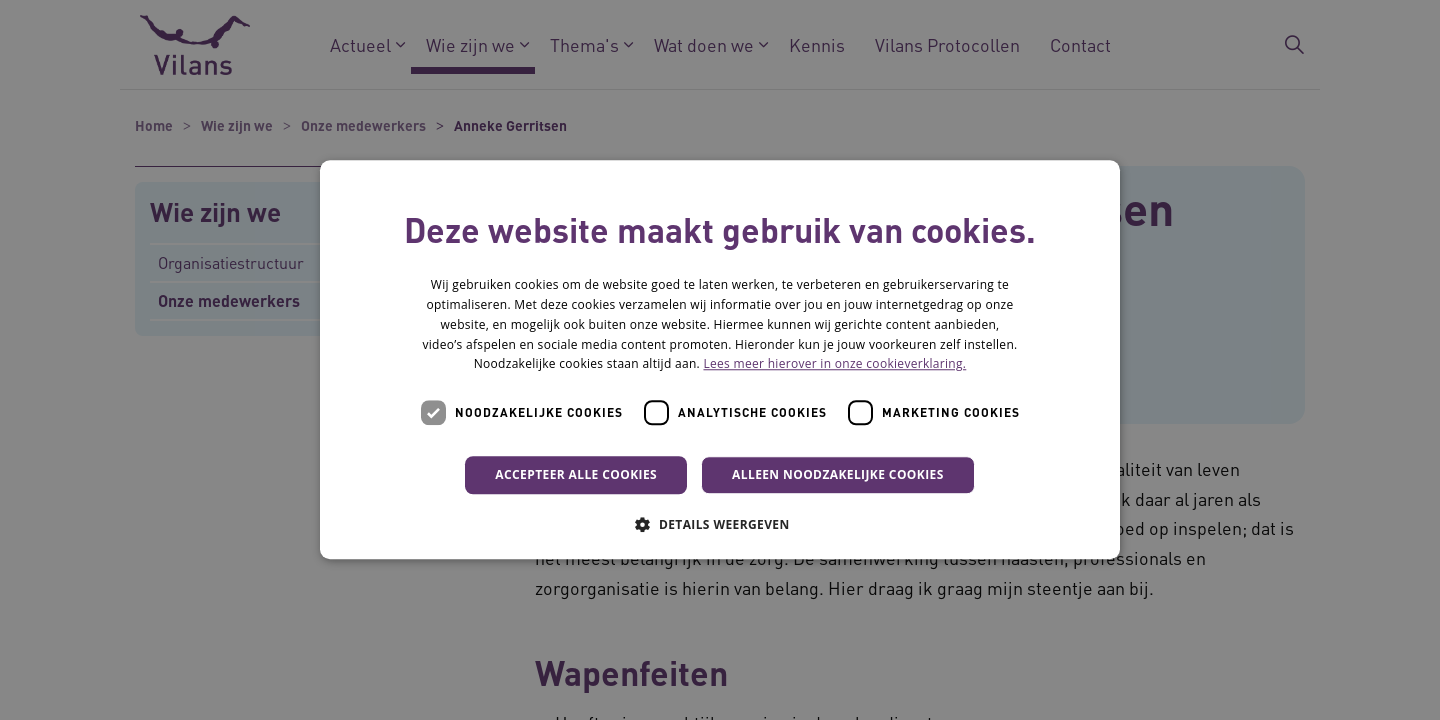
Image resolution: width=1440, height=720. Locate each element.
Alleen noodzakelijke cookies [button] (838, 474)
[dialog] (720, 359)
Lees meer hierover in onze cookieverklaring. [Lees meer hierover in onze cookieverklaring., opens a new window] (834, 364)
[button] (719, 525)
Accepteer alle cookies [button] (576, 474)
